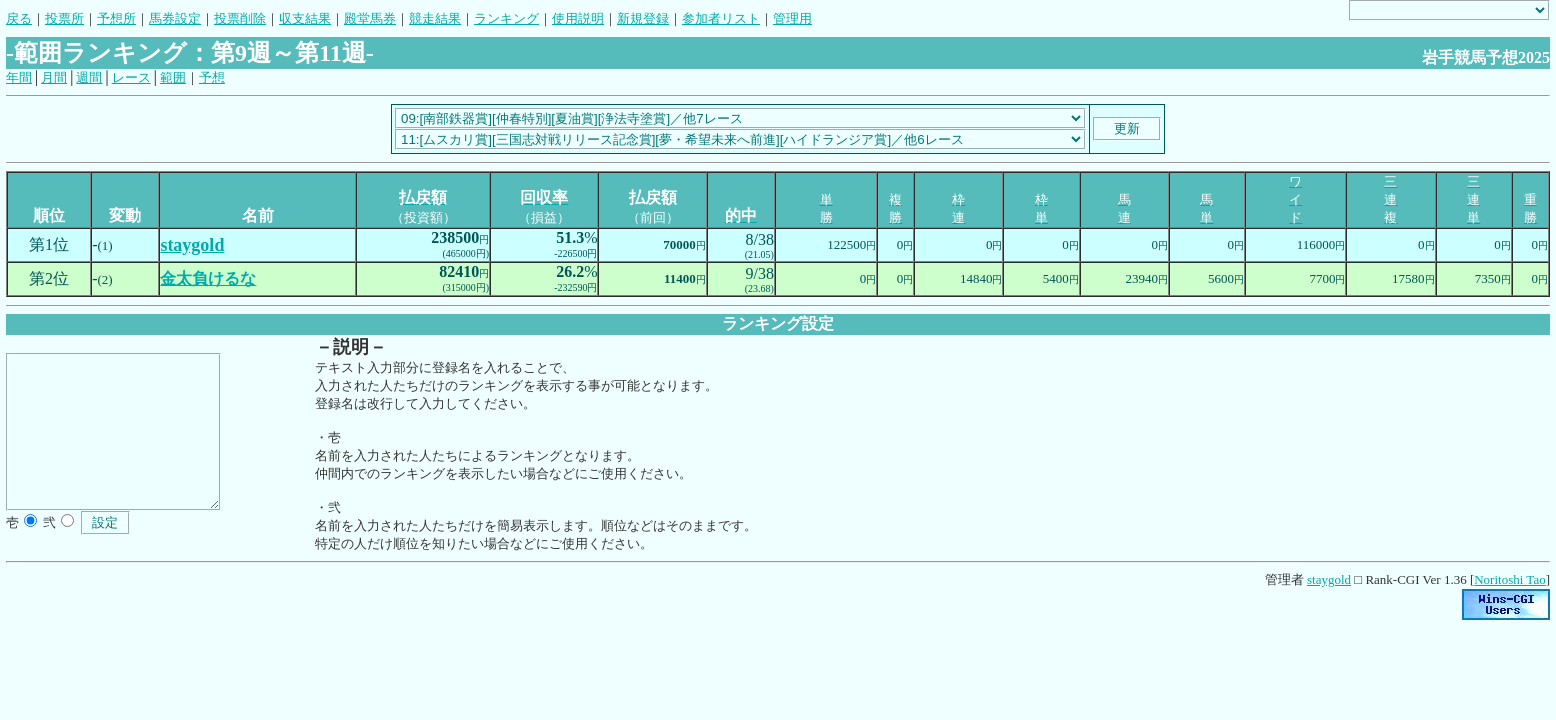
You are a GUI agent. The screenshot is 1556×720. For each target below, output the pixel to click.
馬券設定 (175, 18)
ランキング (506, 18)
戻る (19, 18)
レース (131, 77)
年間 (19, 77)
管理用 (792, 18)
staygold (1329, 579)
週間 (89, 77)
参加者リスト (721, 18)
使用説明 (578, 18)
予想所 (116, 18)
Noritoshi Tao (1509, 579)
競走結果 (435, 18)
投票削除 (240, 18)
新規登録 (643, 18)
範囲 (173, 77)
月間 (54, 77)
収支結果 (305, 18)
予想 (212, 77)
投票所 (64, 18)
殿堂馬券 (370, 18)
